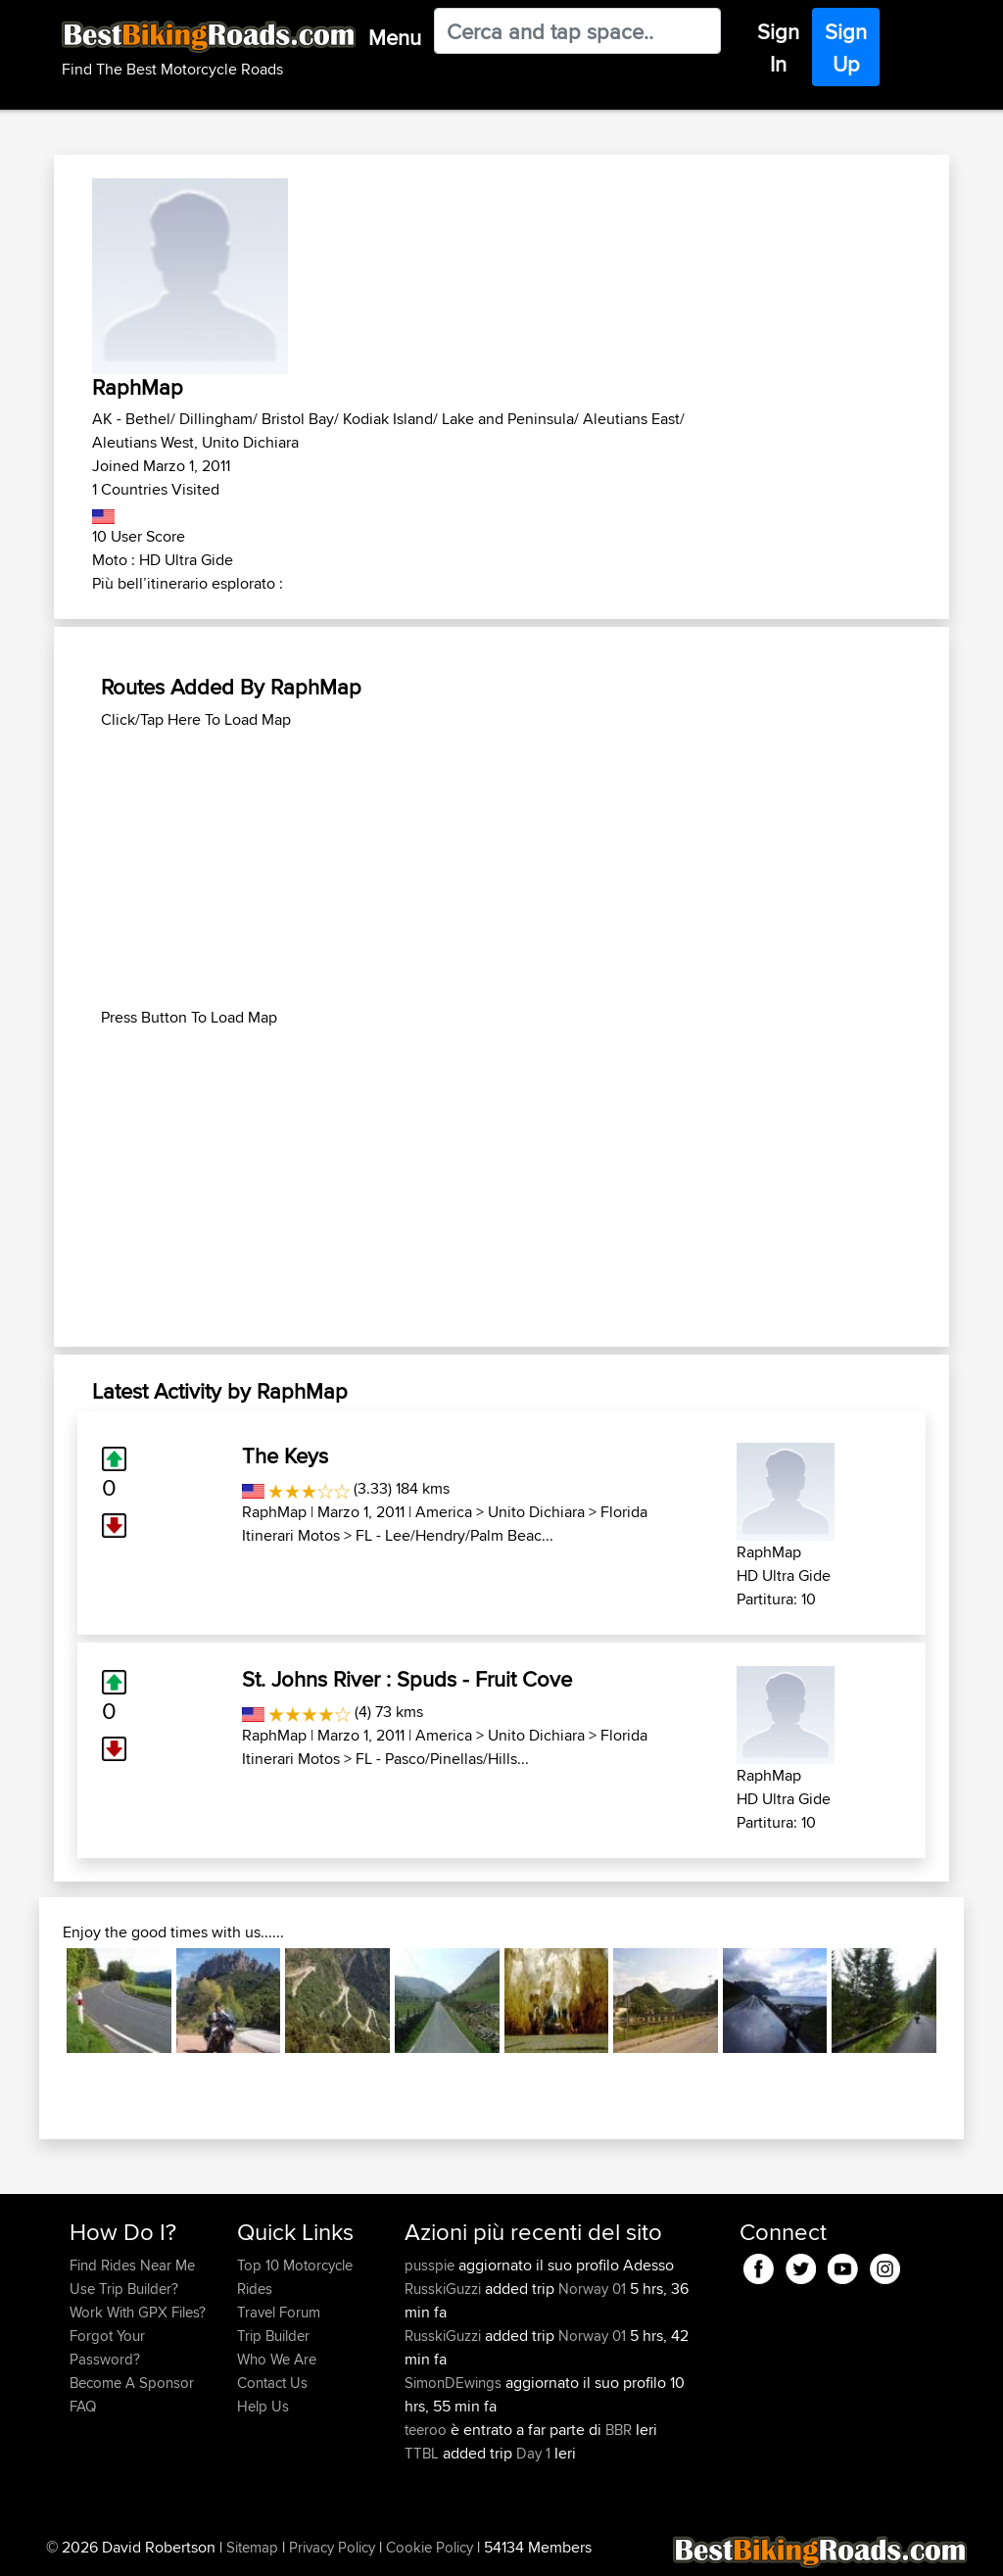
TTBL (424, 2453)
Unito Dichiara (536, 1512)
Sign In (778, 47)
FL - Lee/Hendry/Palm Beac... (454, 1535)
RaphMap (274, 1512)
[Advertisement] (501, 869)
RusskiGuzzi (445, 2288)
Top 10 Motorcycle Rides (295, 2277)
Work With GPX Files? (138, 2312)
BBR (618, 2429)
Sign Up (846, 47)
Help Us (263, 2406)
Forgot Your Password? (107, 2347)
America (443, 1512)
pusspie (431, 2265)
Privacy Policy (332, 2547)
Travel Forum (278, 2312)
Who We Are (276, 2359)
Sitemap (252, 2547)
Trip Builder (273, 2335)
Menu (394, 37)
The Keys (285, 1455)
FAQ (83, 2406)
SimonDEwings (455, 2382)
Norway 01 (592, 2288)
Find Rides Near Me (132, 2265)
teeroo (428, 2429)
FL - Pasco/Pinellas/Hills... (442, 1758)
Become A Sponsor (132, 2382)
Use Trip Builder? (124, 2288)
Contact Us (272, 2382)
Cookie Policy (429, 2547)
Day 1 (533, 2453)
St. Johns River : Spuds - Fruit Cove (407, 1678)
